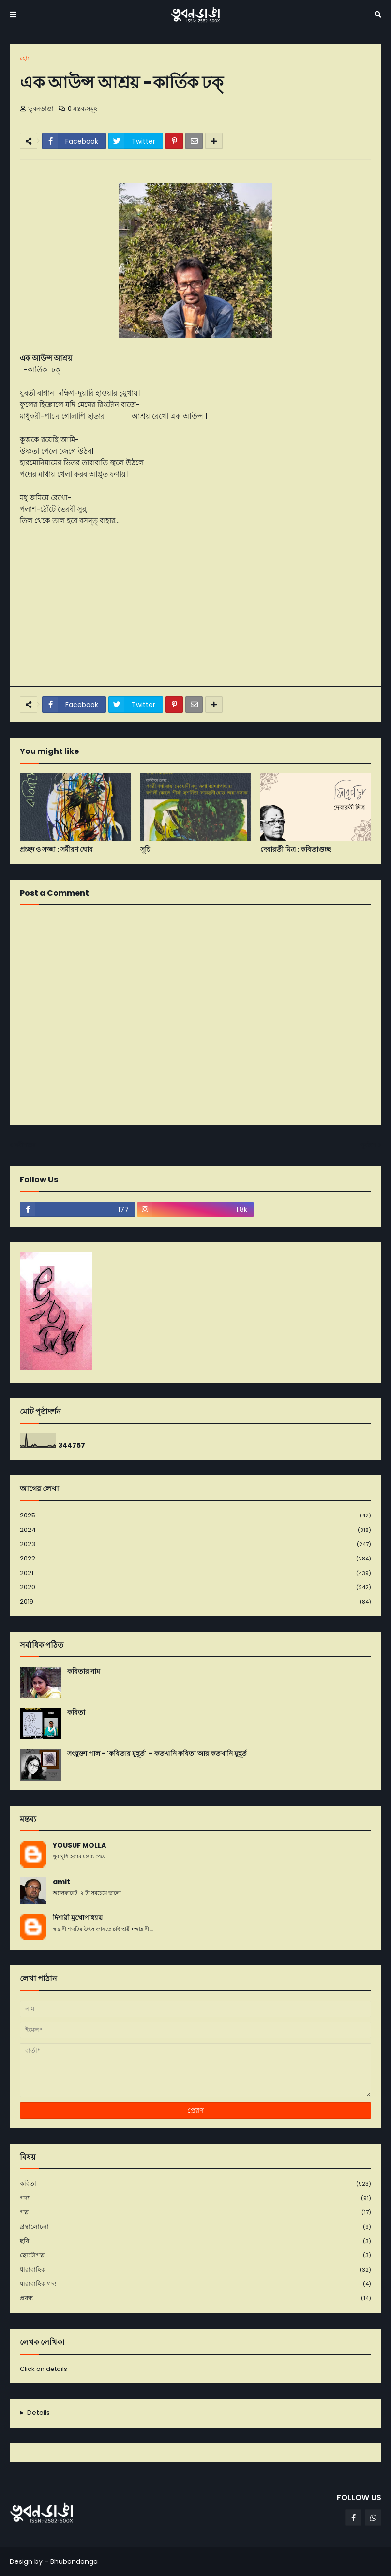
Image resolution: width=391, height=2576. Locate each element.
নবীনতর (25, 1144)
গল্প (195, 2213)
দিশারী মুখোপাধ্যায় (78, 1918)
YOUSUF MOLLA (79, 1845)
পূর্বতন (368, 1144)
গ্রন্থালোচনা (195, 2227)
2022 (195, 1559)
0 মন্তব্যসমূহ (82, 108)
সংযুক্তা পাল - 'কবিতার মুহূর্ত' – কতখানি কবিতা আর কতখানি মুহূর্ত (157, 1753)
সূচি (145, 849)
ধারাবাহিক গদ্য (195, 2284)
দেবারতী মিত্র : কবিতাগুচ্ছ (295, 849)
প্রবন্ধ (195, 2298)
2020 (195, 1587)
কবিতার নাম (83, 1671)
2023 (195, 1544)
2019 (195, 1601)
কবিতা (76, 1712)
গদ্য (195, 2198)
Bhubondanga (74, 2561)
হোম (25, 58)
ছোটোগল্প (195, 2256)
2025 (195, 1516)
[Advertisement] (195, 606)
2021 (195, 1573)
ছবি (195, 2242)
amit (61, 1881)
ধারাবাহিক (195, 2270)
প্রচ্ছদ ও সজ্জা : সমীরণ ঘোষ (56, 849)
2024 (195, 1530)
